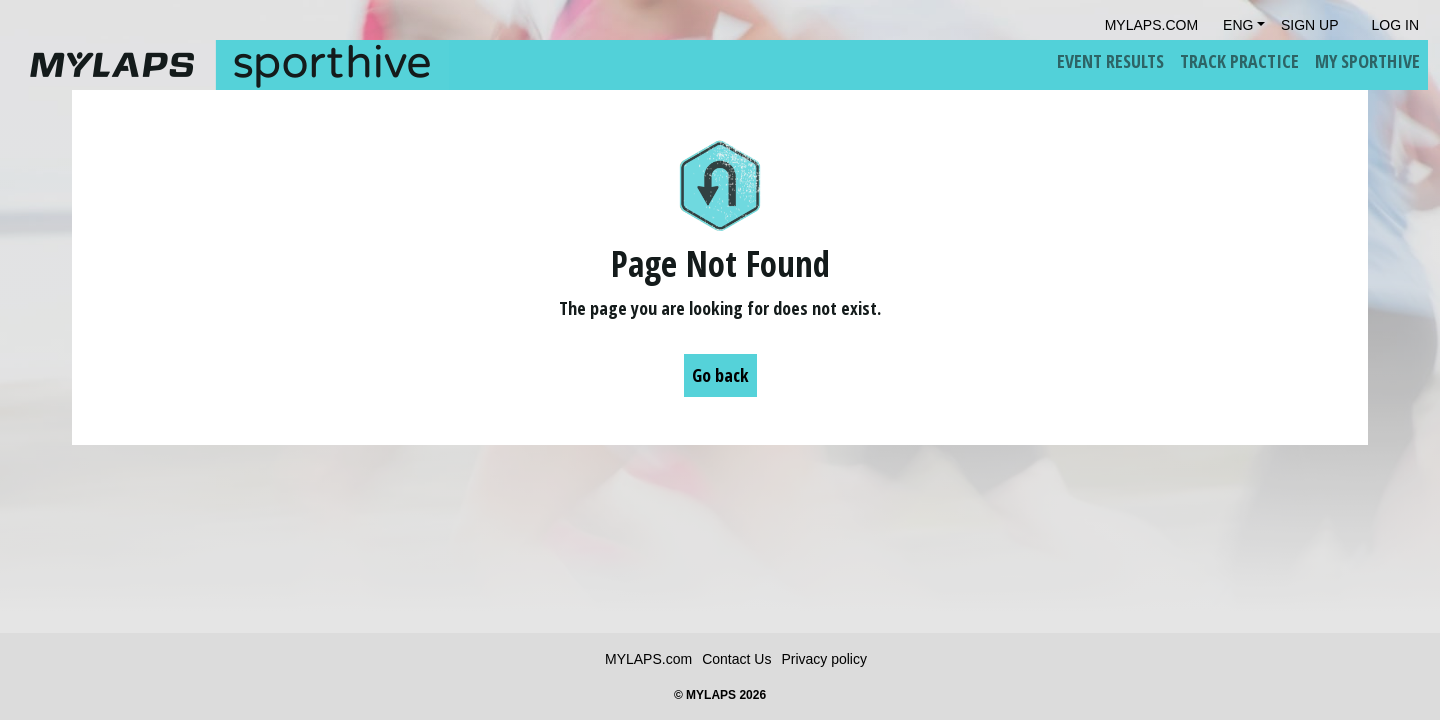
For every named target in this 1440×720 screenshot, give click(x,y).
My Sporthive (1367, 61)
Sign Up (1310, 25)
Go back (720, 375)
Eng (1238, 25)
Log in (1395, 25)
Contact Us (736, 659)
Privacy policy (824, 659)
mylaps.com (1151, 25)
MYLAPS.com (648, 659)
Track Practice (1239, 61)
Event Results (1110, 61)
